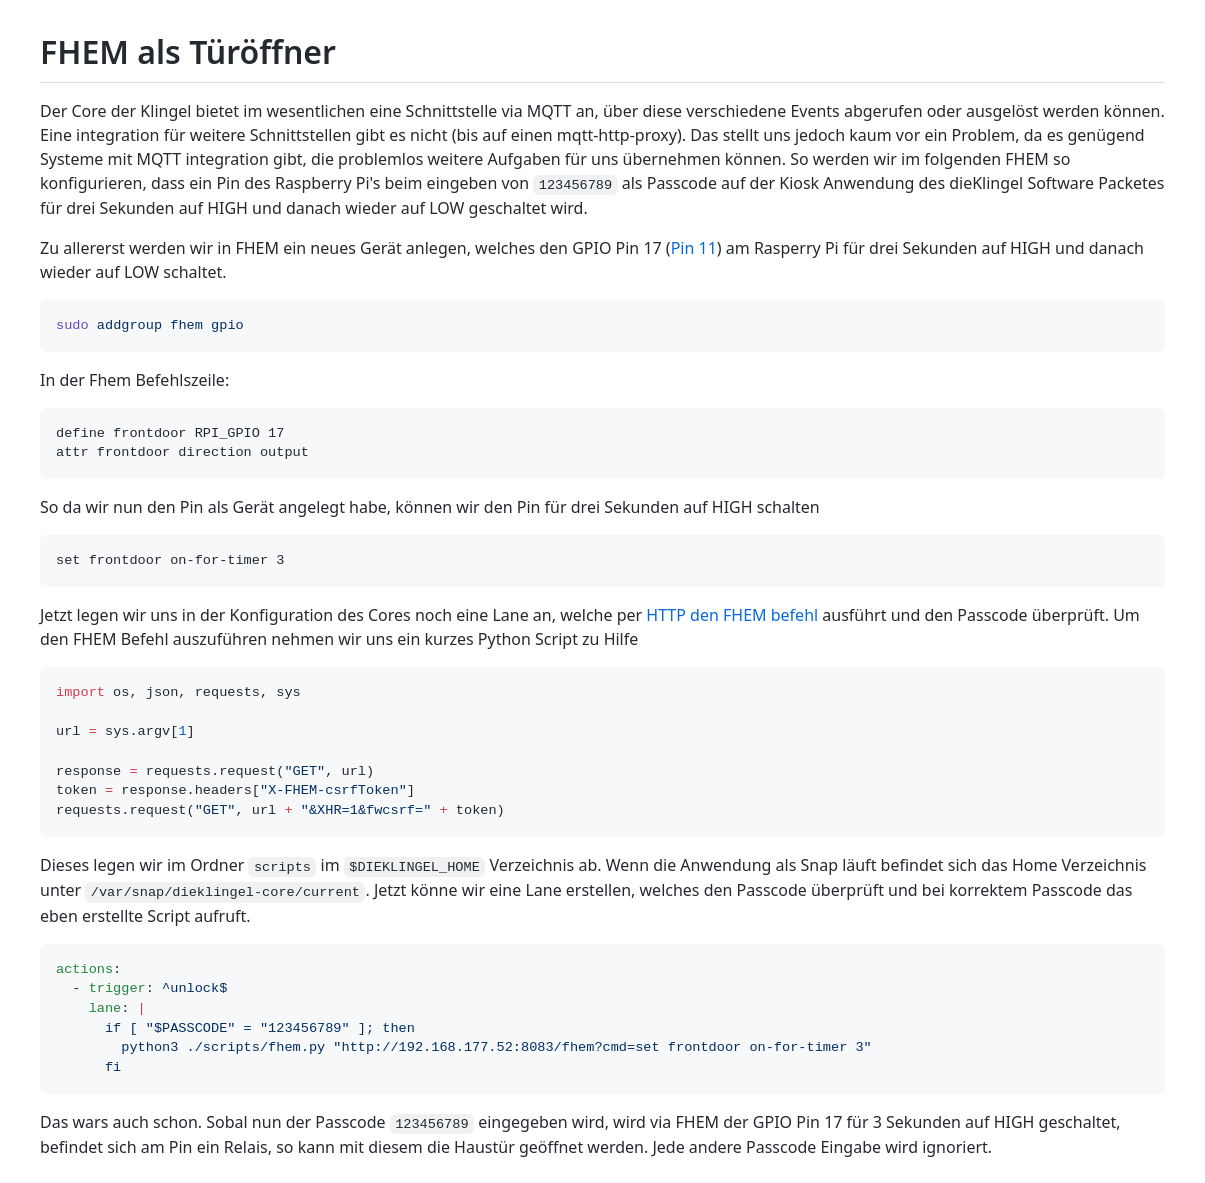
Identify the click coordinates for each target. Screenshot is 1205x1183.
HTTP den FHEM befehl (732, 615)
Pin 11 (694, 248)
